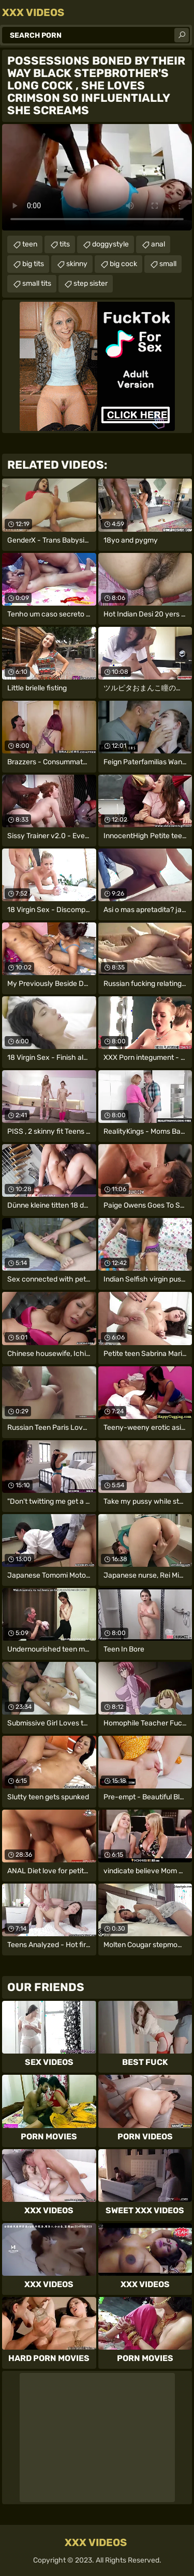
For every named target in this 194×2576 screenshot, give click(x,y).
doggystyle (110, 244)
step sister (90, 283)
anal (158, 244)
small (167, 263)
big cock (123, 263)
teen (29, 244)
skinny (76, 263)
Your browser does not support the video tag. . (97, 177)
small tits (36, 283)
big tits (33, 263)
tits (64, 244)
